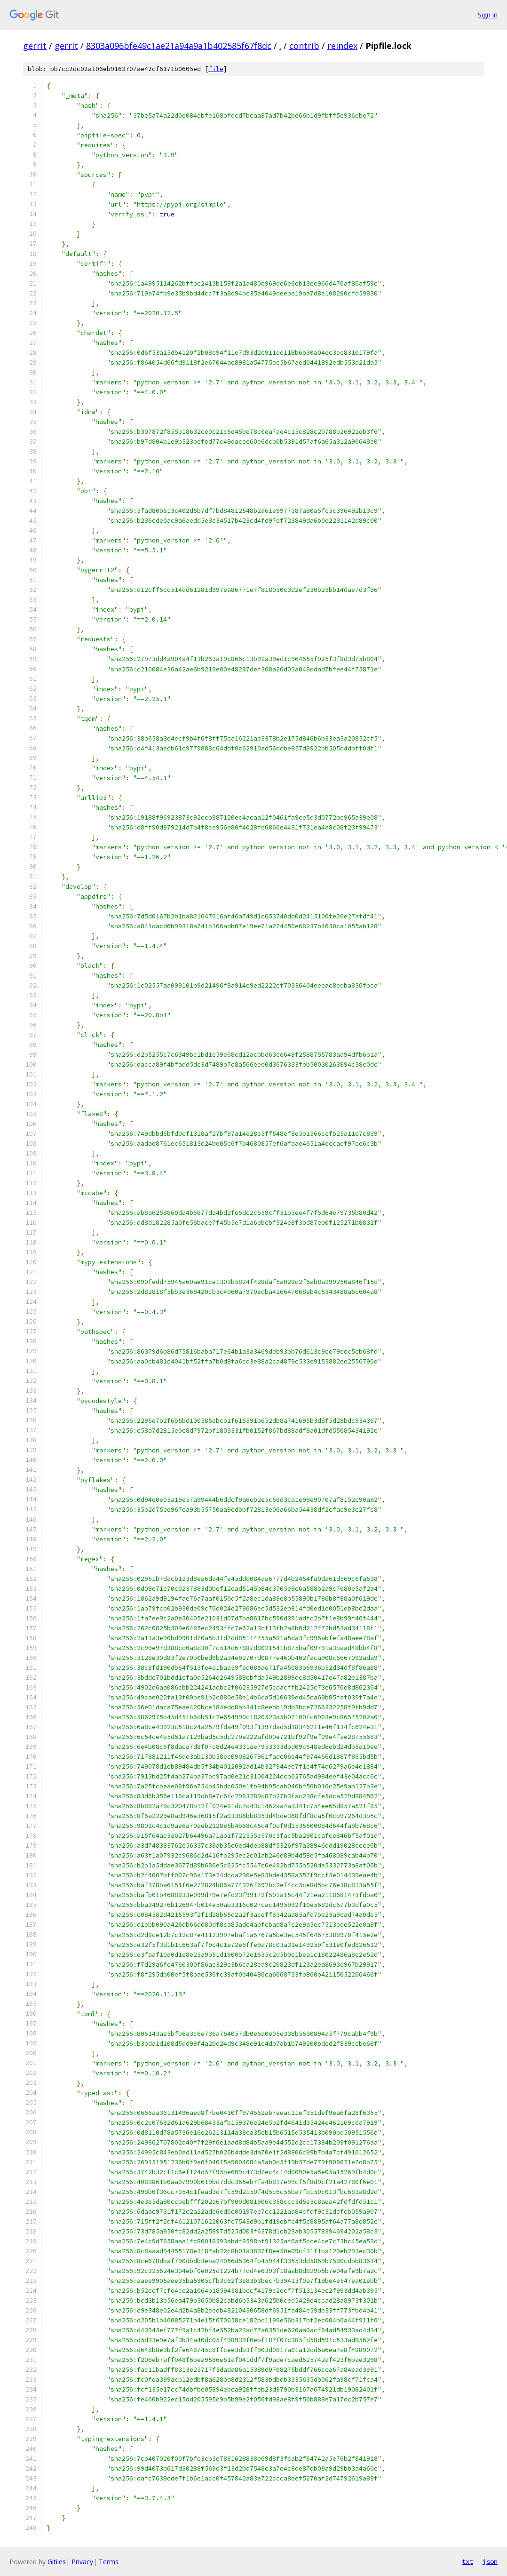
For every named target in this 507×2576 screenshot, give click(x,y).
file (215, 69)
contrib (304, 45)
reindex (342, 45)
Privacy (82, 2561)
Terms (109, 2561)
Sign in (488, 14)
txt (467, 2561)
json (490, 2561)
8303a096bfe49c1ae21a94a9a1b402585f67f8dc (178, 45)
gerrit (35, 45)
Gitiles (57, 2561)
